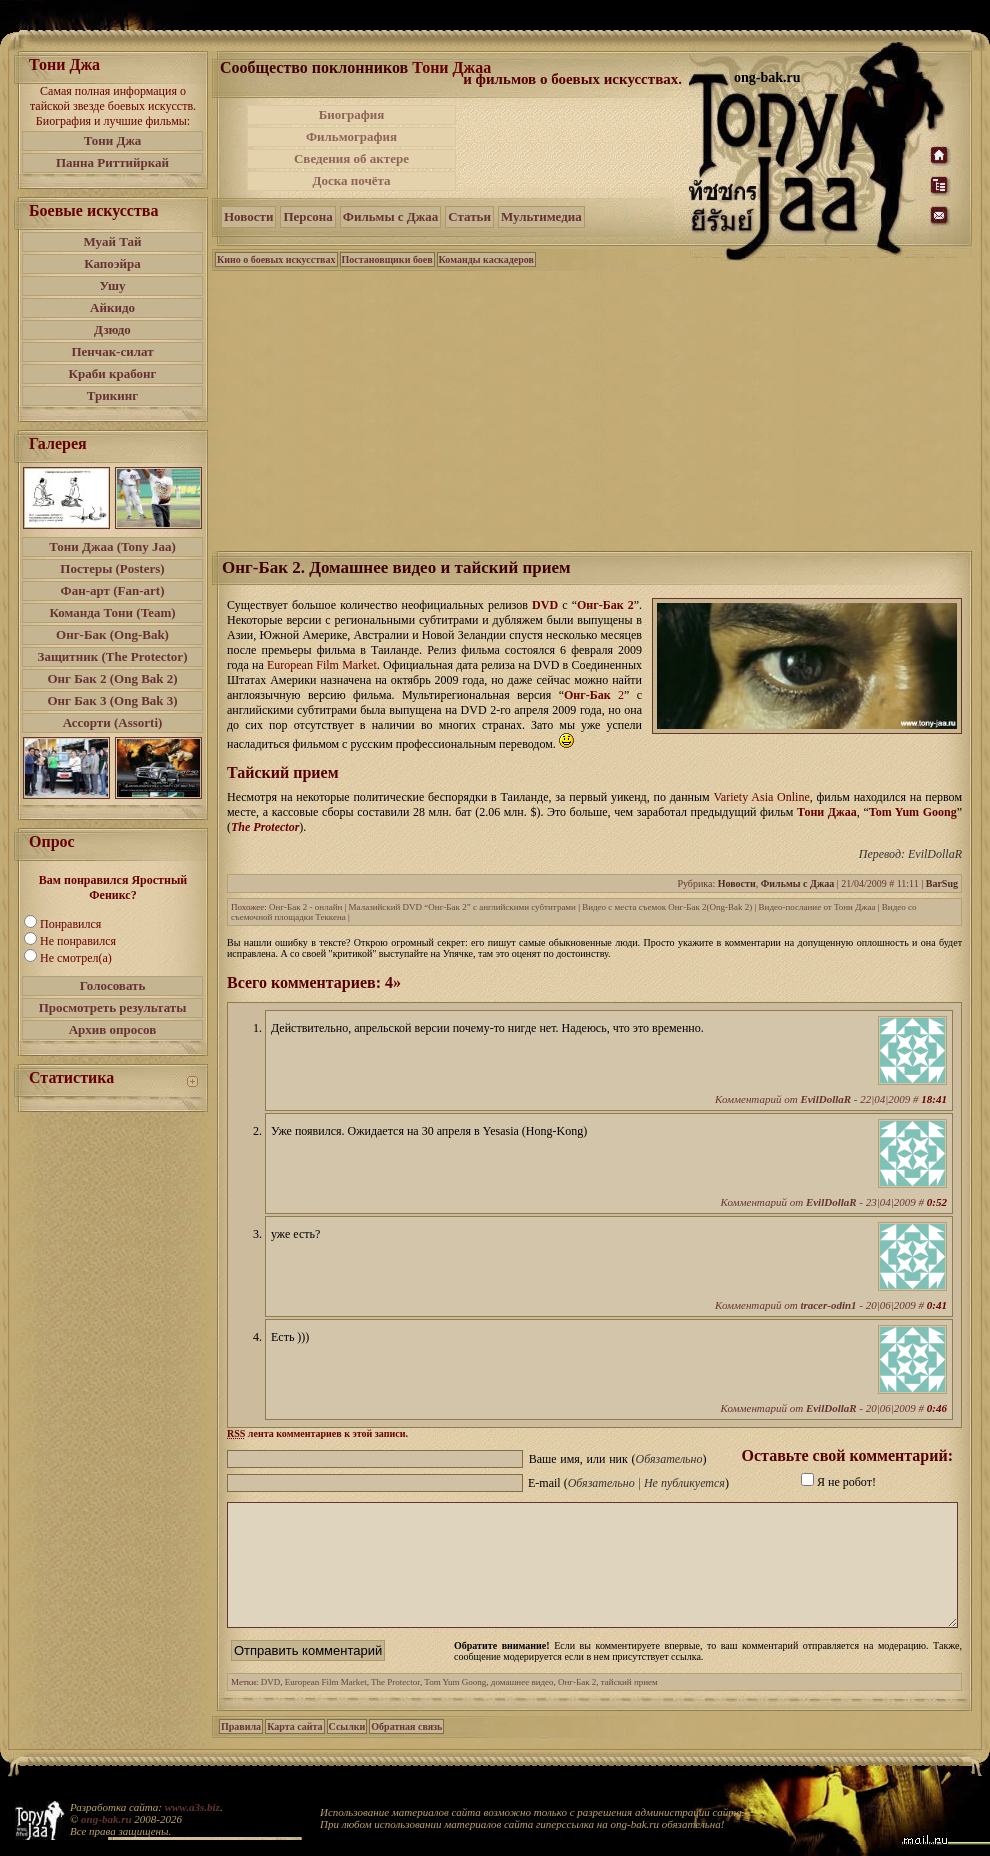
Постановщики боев (387, 259)
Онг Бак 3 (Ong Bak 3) (112, 700)
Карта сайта (294, 1750)
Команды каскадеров (486, 259)
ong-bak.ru (106, 1819)
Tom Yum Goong (913, 812)
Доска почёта (351, 180)
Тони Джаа (451, 67)
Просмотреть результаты (113, 1007)
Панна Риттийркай (112, 162)
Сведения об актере (351, 158)
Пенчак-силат (112, 351)
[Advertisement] (593, 409)
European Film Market (326, 1706)
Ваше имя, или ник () (618, 1459)
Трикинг (112, 395)
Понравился (70, 924)
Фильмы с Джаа (390, 216)
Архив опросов (113, 1029)
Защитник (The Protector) (113, 656)
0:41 (937, 1305)
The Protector (265, 827)
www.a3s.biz (192, 1807)
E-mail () (628, 1483)
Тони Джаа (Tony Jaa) (112, 546)
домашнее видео (522, 1706)
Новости (248, 216)
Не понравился (78, 941)
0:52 (937, 1202)
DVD (545, 605)
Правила (241, 1750)
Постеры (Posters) (112, 568)
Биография (352, 114)
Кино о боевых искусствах (276, 259)
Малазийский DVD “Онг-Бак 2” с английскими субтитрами (462, 907)
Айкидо (112, 307)
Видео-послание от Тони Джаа (817, 907)
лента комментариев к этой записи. (317, 1433)
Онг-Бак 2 (605, 605)
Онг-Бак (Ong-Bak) (112, 634)
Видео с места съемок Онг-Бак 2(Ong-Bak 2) (667, 907)
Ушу (113, 285)
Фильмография (351, 136)
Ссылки (347, 1750)
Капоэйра (112, 263)
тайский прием (629, 1706)
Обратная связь (406, 1750)
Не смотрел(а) (76, 958)
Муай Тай (112, 241)
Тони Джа (113, 140)
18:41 (934, 1099)
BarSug (942, 883)
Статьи (469, 216)
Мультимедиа (541, 216)
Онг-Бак (587, 695)
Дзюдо (112, 329)
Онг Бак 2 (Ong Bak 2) (112, 678)
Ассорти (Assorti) (113, 722)
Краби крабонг (113, 373)
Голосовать (113, 985)
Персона (307, 216)
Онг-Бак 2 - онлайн (305, 907)
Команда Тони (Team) (112, 612)
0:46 (937, 1408)
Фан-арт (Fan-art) (113, 590)
